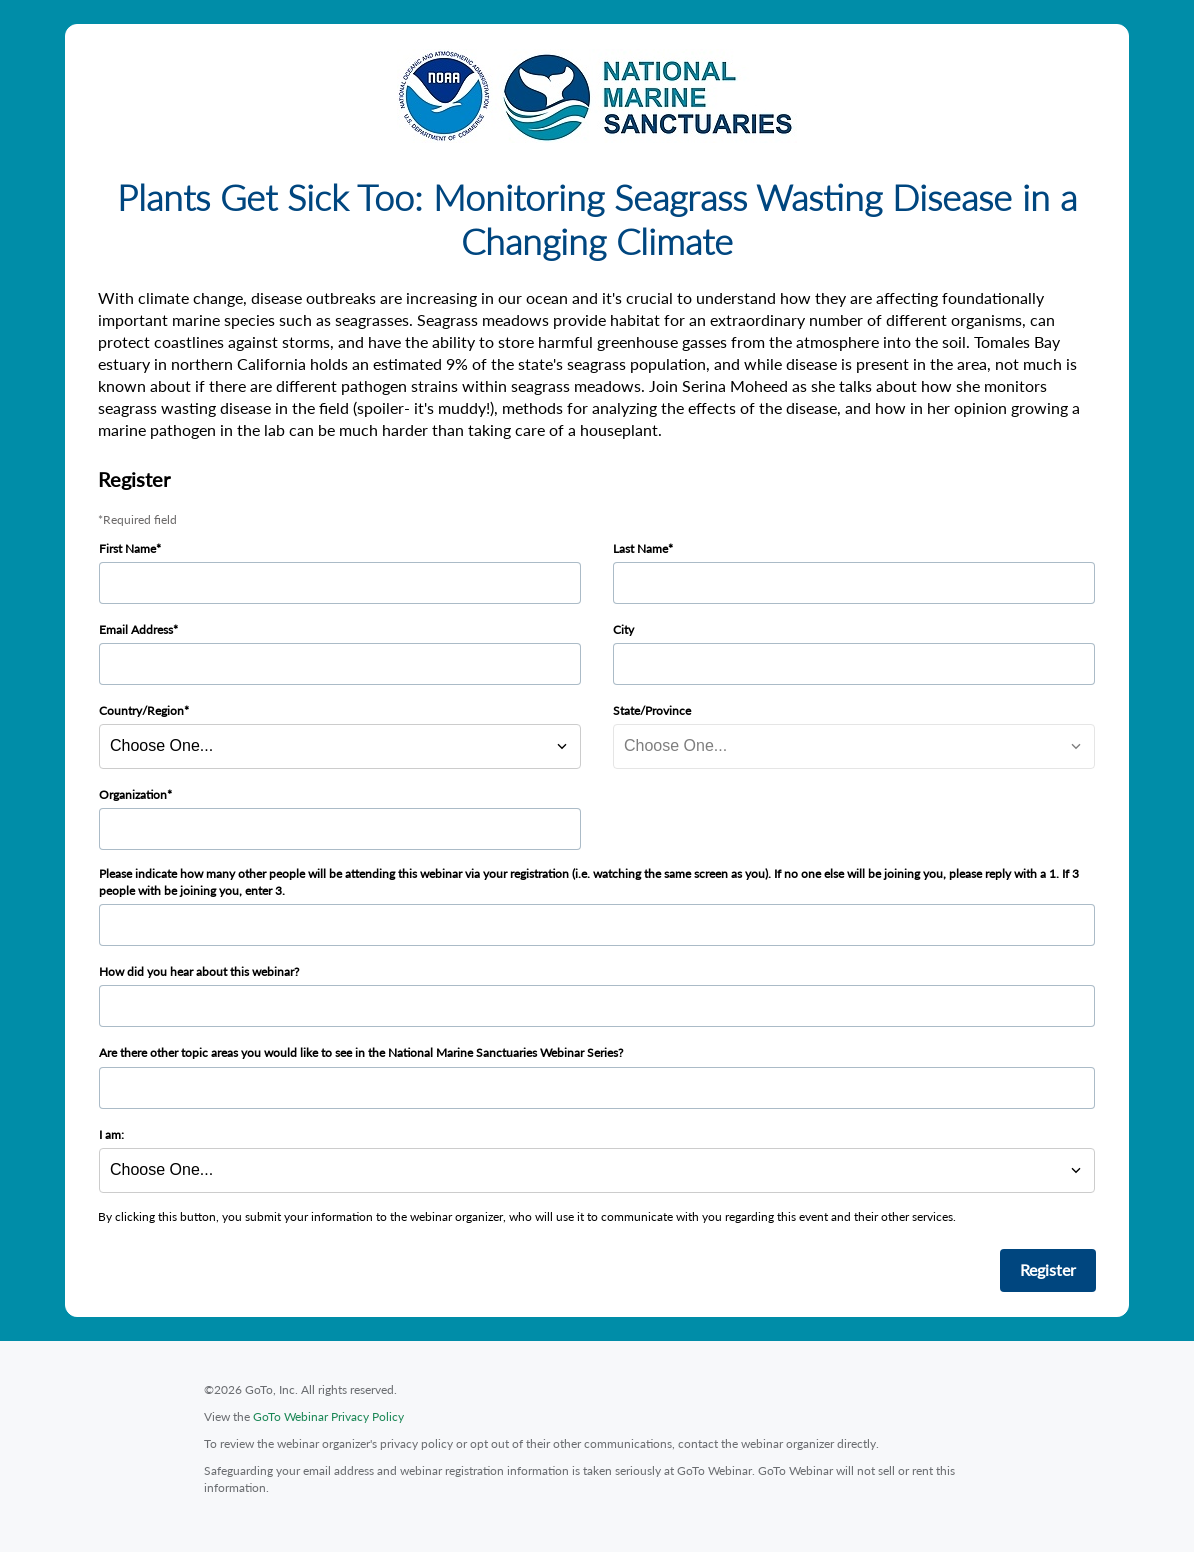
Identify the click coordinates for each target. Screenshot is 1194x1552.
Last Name (640, 548)
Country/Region (141, 710)
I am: (111, 1134)
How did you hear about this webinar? (199, 971)
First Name (127, 548)
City (623, 629)
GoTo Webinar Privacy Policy (328, 1416)
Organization (133, 794)
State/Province (652, 710)
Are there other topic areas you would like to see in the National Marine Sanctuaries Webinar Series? (361, 1052)
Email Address (136, 629)
